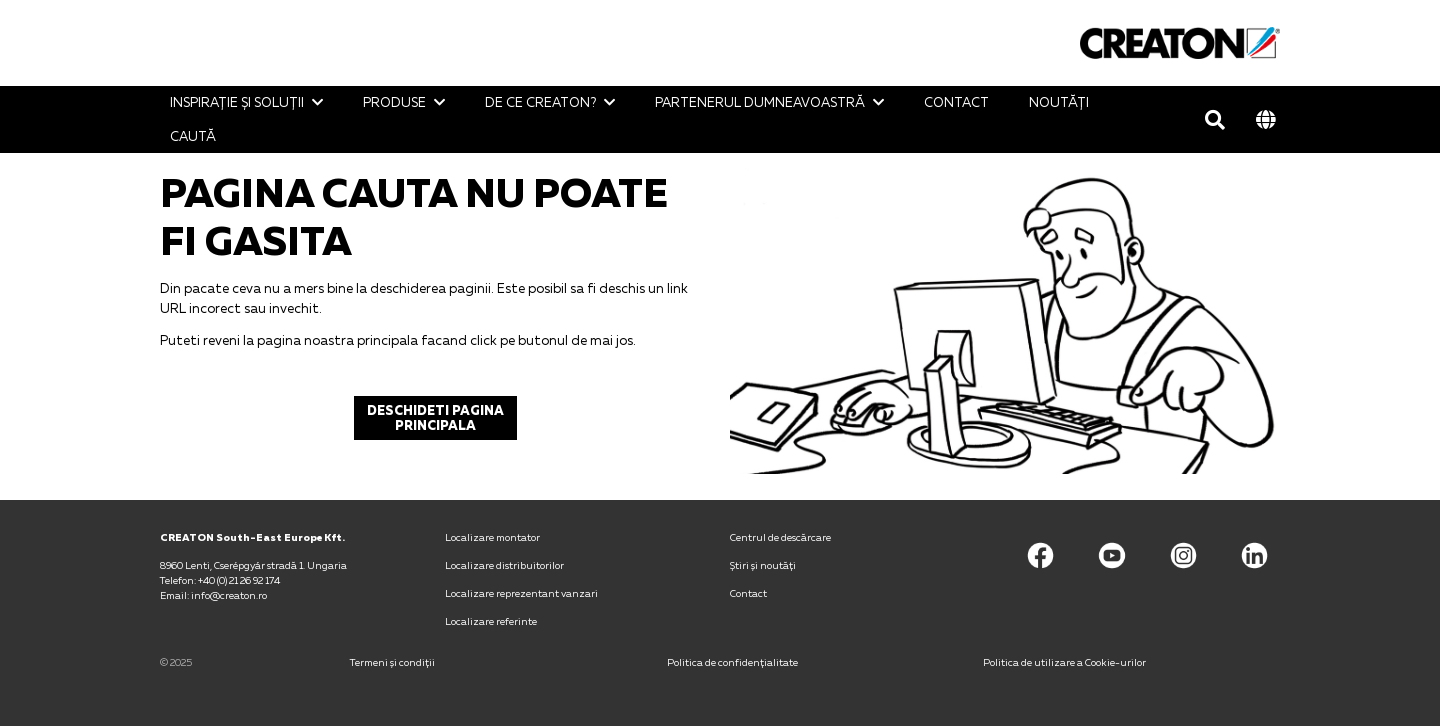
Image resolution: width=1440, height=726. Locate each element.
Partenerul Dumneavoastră (760, 102)
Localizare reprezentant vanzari (521, 593)
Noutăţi (1059, 102)
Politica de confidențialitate (732, 662)
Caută (193, 136)
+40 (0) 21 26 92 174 (239, 580)
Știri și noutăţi (763, 565)
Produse (394, 102)
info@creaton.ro (229, 595)
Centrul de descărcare (780, 537)
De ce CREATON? (540, 102)
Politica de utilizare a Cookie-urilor (1064, 662)
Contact (956, 102)
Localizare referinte (491, 621)
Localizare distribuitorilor (504, 565)
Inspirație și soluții (237, 102)
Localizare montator (492, 537)
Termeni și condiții (392, 662)
